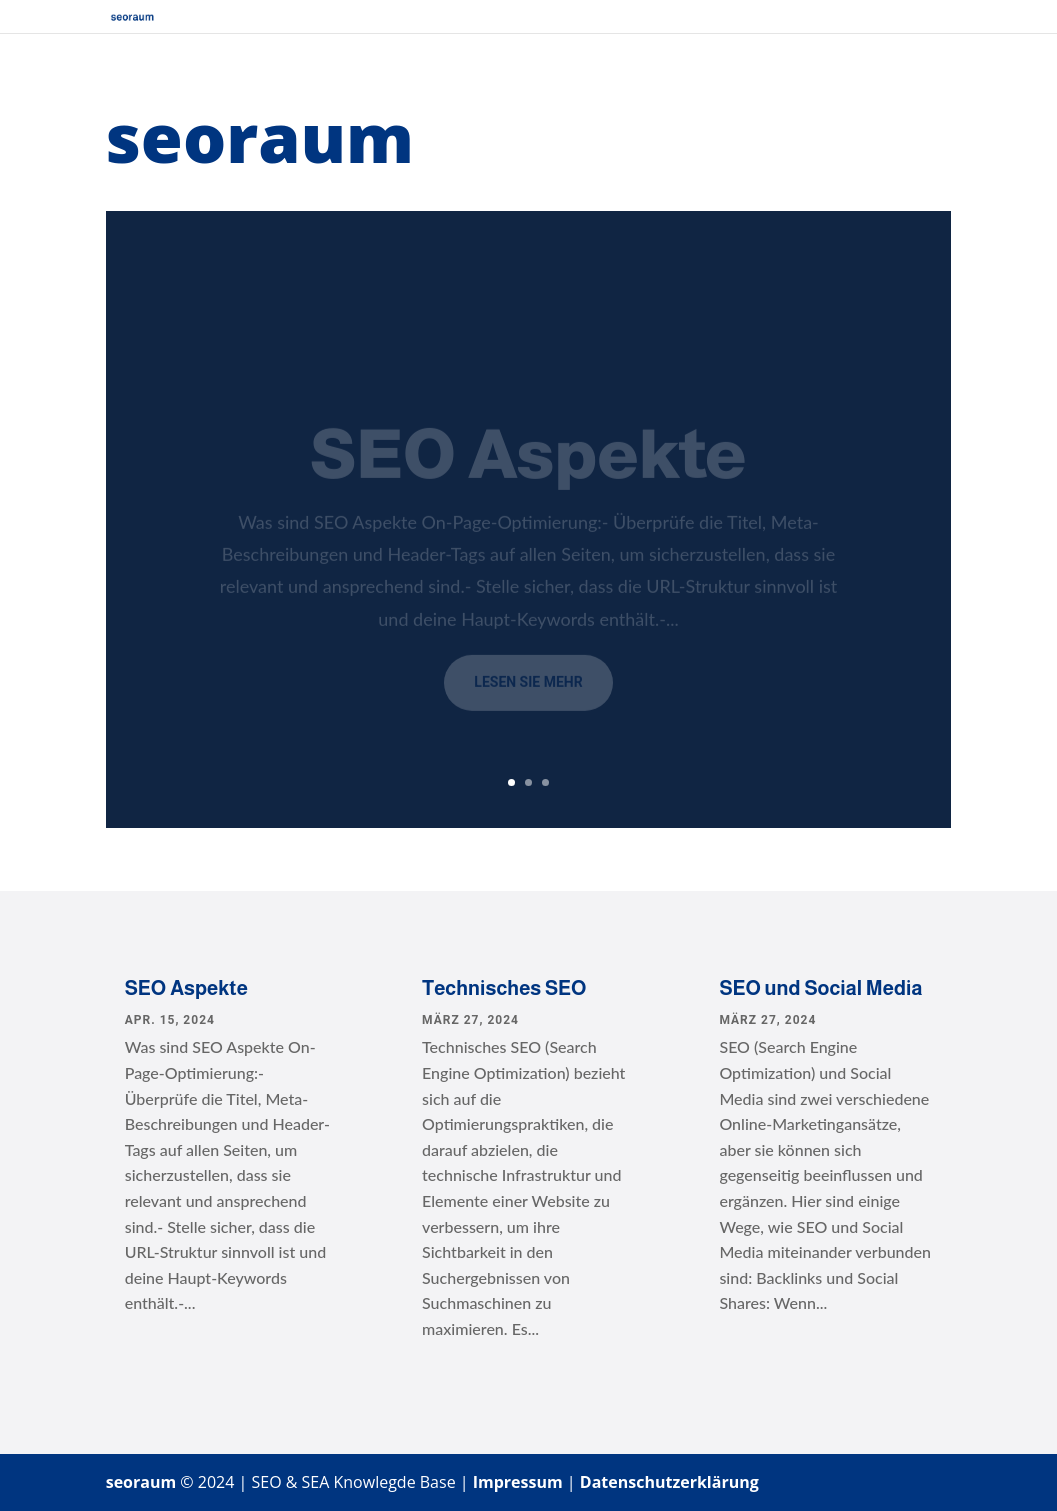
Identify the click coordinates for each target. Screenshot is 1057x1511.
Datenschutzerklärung (669, 1482)
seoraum (141, 1482)
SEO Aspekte (186, 988)
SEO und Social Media (820, 988)
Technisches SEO (504, 988)
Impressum (518, 1482)
